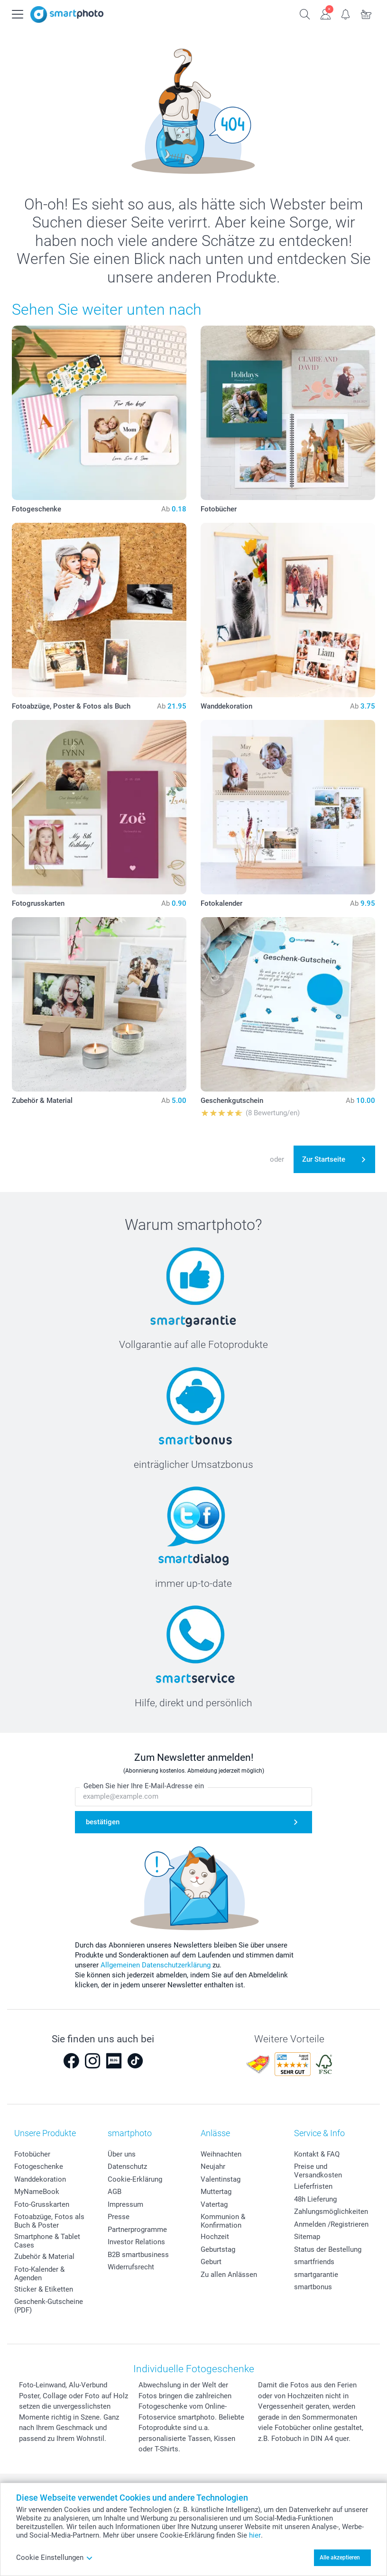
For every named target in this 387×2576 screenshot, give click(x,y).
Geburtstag (218, 2249)
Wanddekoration (40, 2179)
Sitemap (307, 2236)
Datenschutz (127, 2166)
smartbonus (313, 2287)
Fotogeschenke (38, 2166)
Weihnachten (221, 2154)
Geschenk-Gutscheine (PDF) (48, 2305)
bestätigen (103, 1822)
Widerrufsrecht (131, 2267)
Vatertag (214, 2204)
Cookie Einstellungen (54, 2557)
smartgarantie (316, 2274)
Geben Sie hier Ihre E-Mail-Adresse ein (143, 1786)
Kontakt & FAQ (317, 2154)
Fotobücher (32, 2154)
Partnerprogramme (137, 2229)
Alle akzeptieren (340, 2557)
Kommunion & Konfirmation (223, 2221)
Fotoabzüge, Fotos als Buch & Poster (49, 2221)
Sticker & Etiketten (43, 2289)
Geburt (211, 2261)
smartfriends (314, 2261)
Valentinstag (220, 2179)
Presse (118, 2216)
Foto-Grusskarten (41, 2204)
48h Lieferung (315, 2199)
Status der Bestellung (327, 2249)
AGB (114, 2191)
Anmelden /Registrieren (331, 2224)
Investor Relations (136, 2242)
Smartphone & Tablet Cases (47, 2240)
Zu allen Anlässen (229, 2274)
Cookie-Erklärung (135, 2179)
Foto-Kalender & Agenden (39, 2273)
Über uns (122, 2154)
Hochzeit (215, 2236)
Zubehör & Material (44, 2256)
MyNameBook (36, 2191)
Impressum (125, 2204)
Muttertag (216, 2191)
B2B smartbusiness (138, 2254)
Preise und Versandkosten (318, 2170)
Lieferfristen (313, 2186)
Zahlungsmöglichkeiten (331, 2211)
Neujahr (213, 2166)
